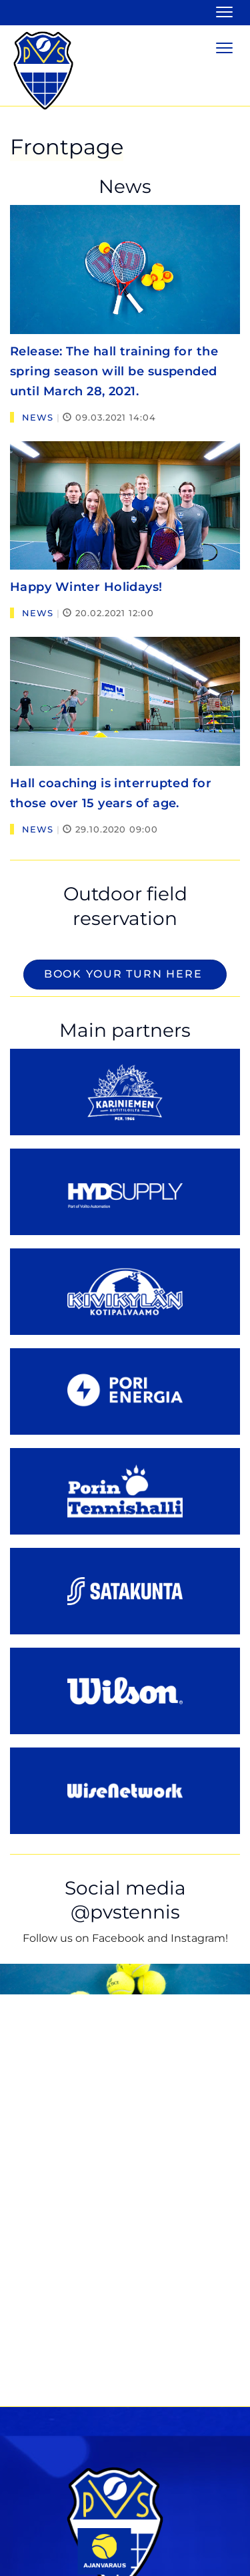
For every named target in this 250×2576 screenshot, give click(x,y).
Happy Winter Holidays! (86, 587)
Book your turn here (125, 974)
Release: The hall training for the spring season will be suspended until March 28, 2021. (114, 371)
